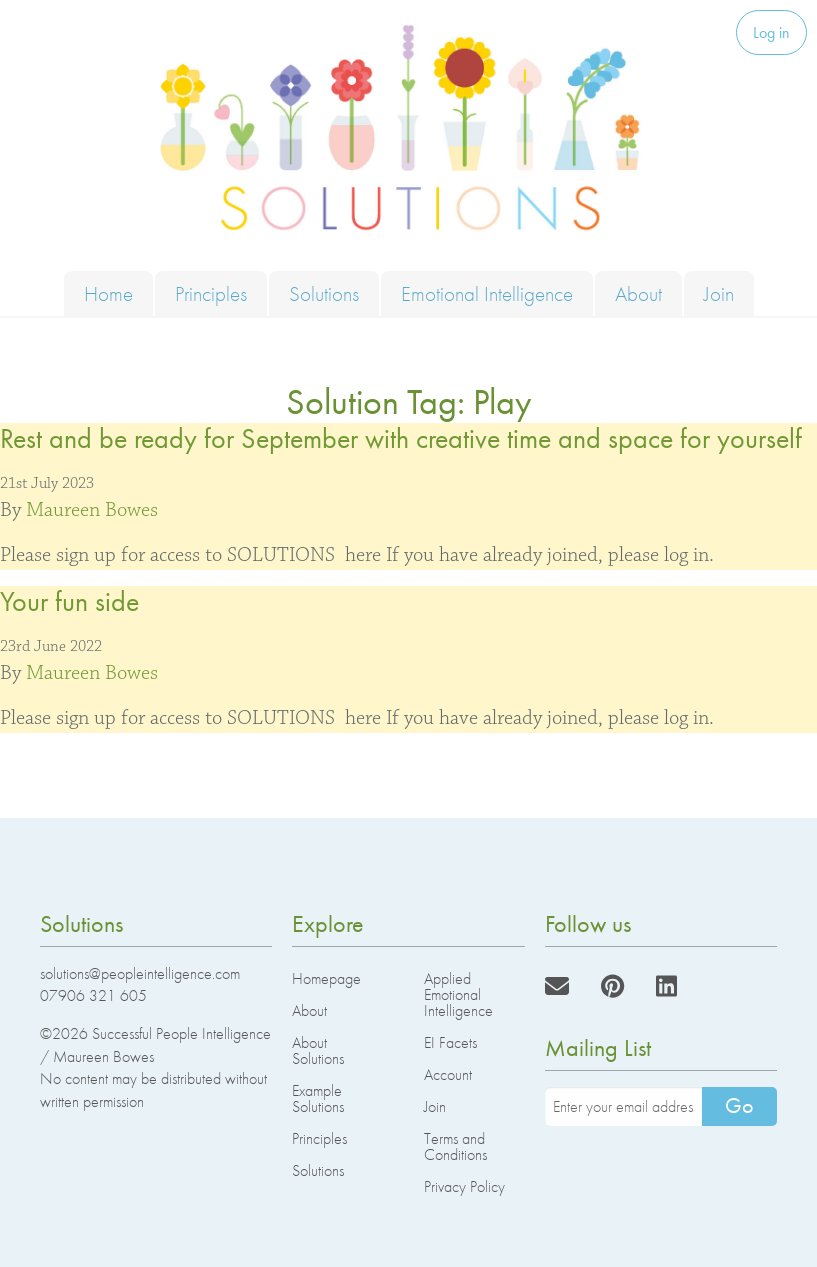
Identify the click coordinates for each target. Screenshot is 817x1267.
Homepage (326, 978)
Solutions (324, 293)
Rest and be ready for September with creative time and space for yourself (401, 438)
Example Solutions (318, 1098)
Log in (771, 32)
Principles (211, 293)
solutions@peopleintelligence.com (140, 973)
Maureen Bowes (92, 510)
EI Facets (450, 1042)
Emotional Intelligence (487, 293)
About (638, 293)
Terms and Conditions (455, 1146)
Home (108, 293)
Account (448, 1074)
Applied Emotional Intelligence (458, 994)
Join (719, 293)
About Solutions (318, 1050)
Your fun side (69, 601)
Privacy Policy (464, 1186)
